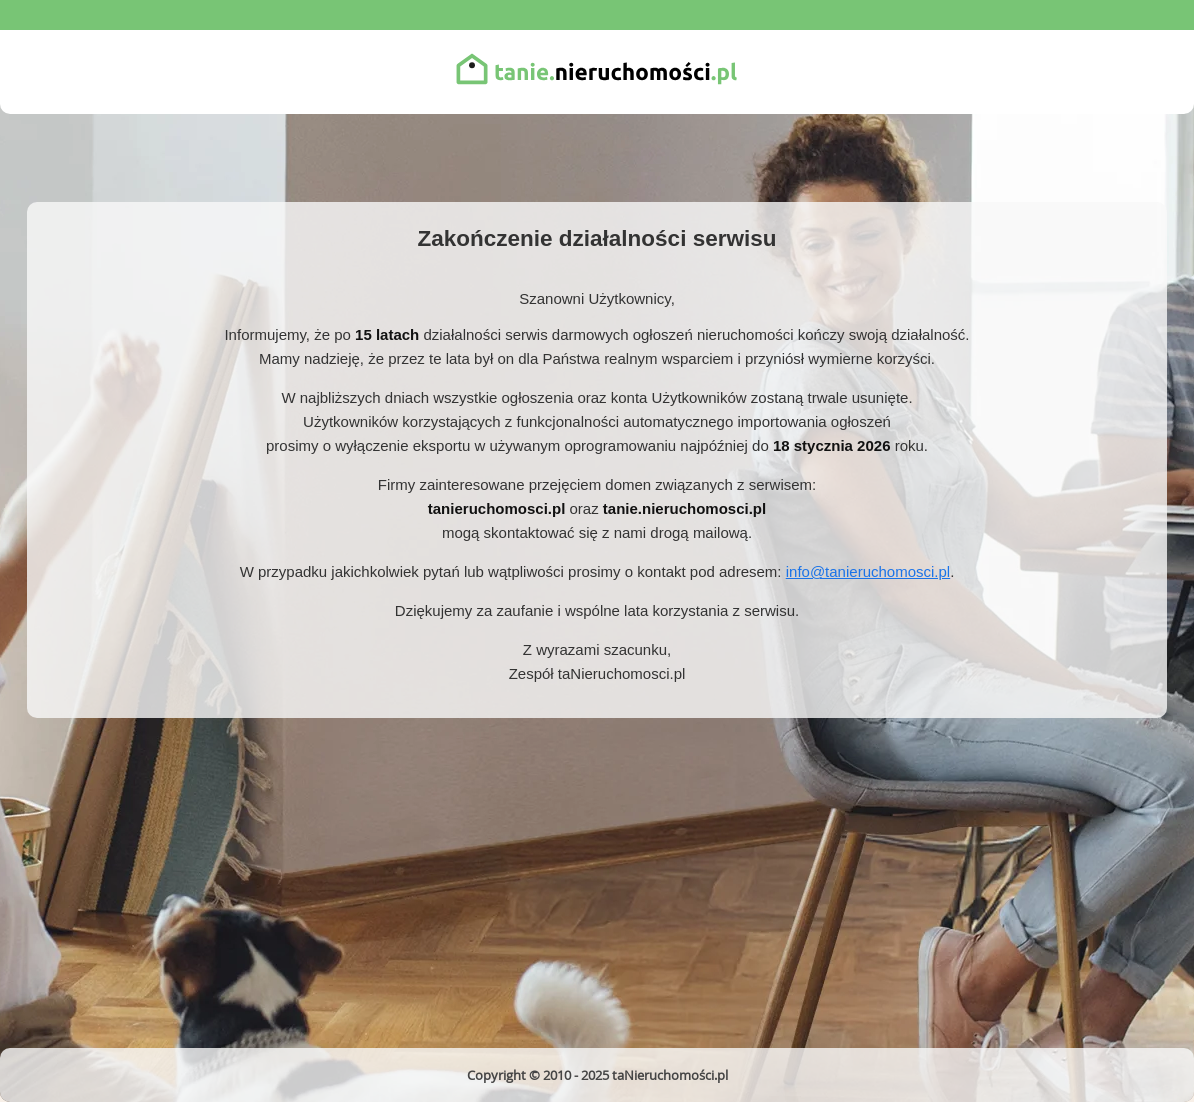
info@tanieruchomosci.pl (868, 571)
